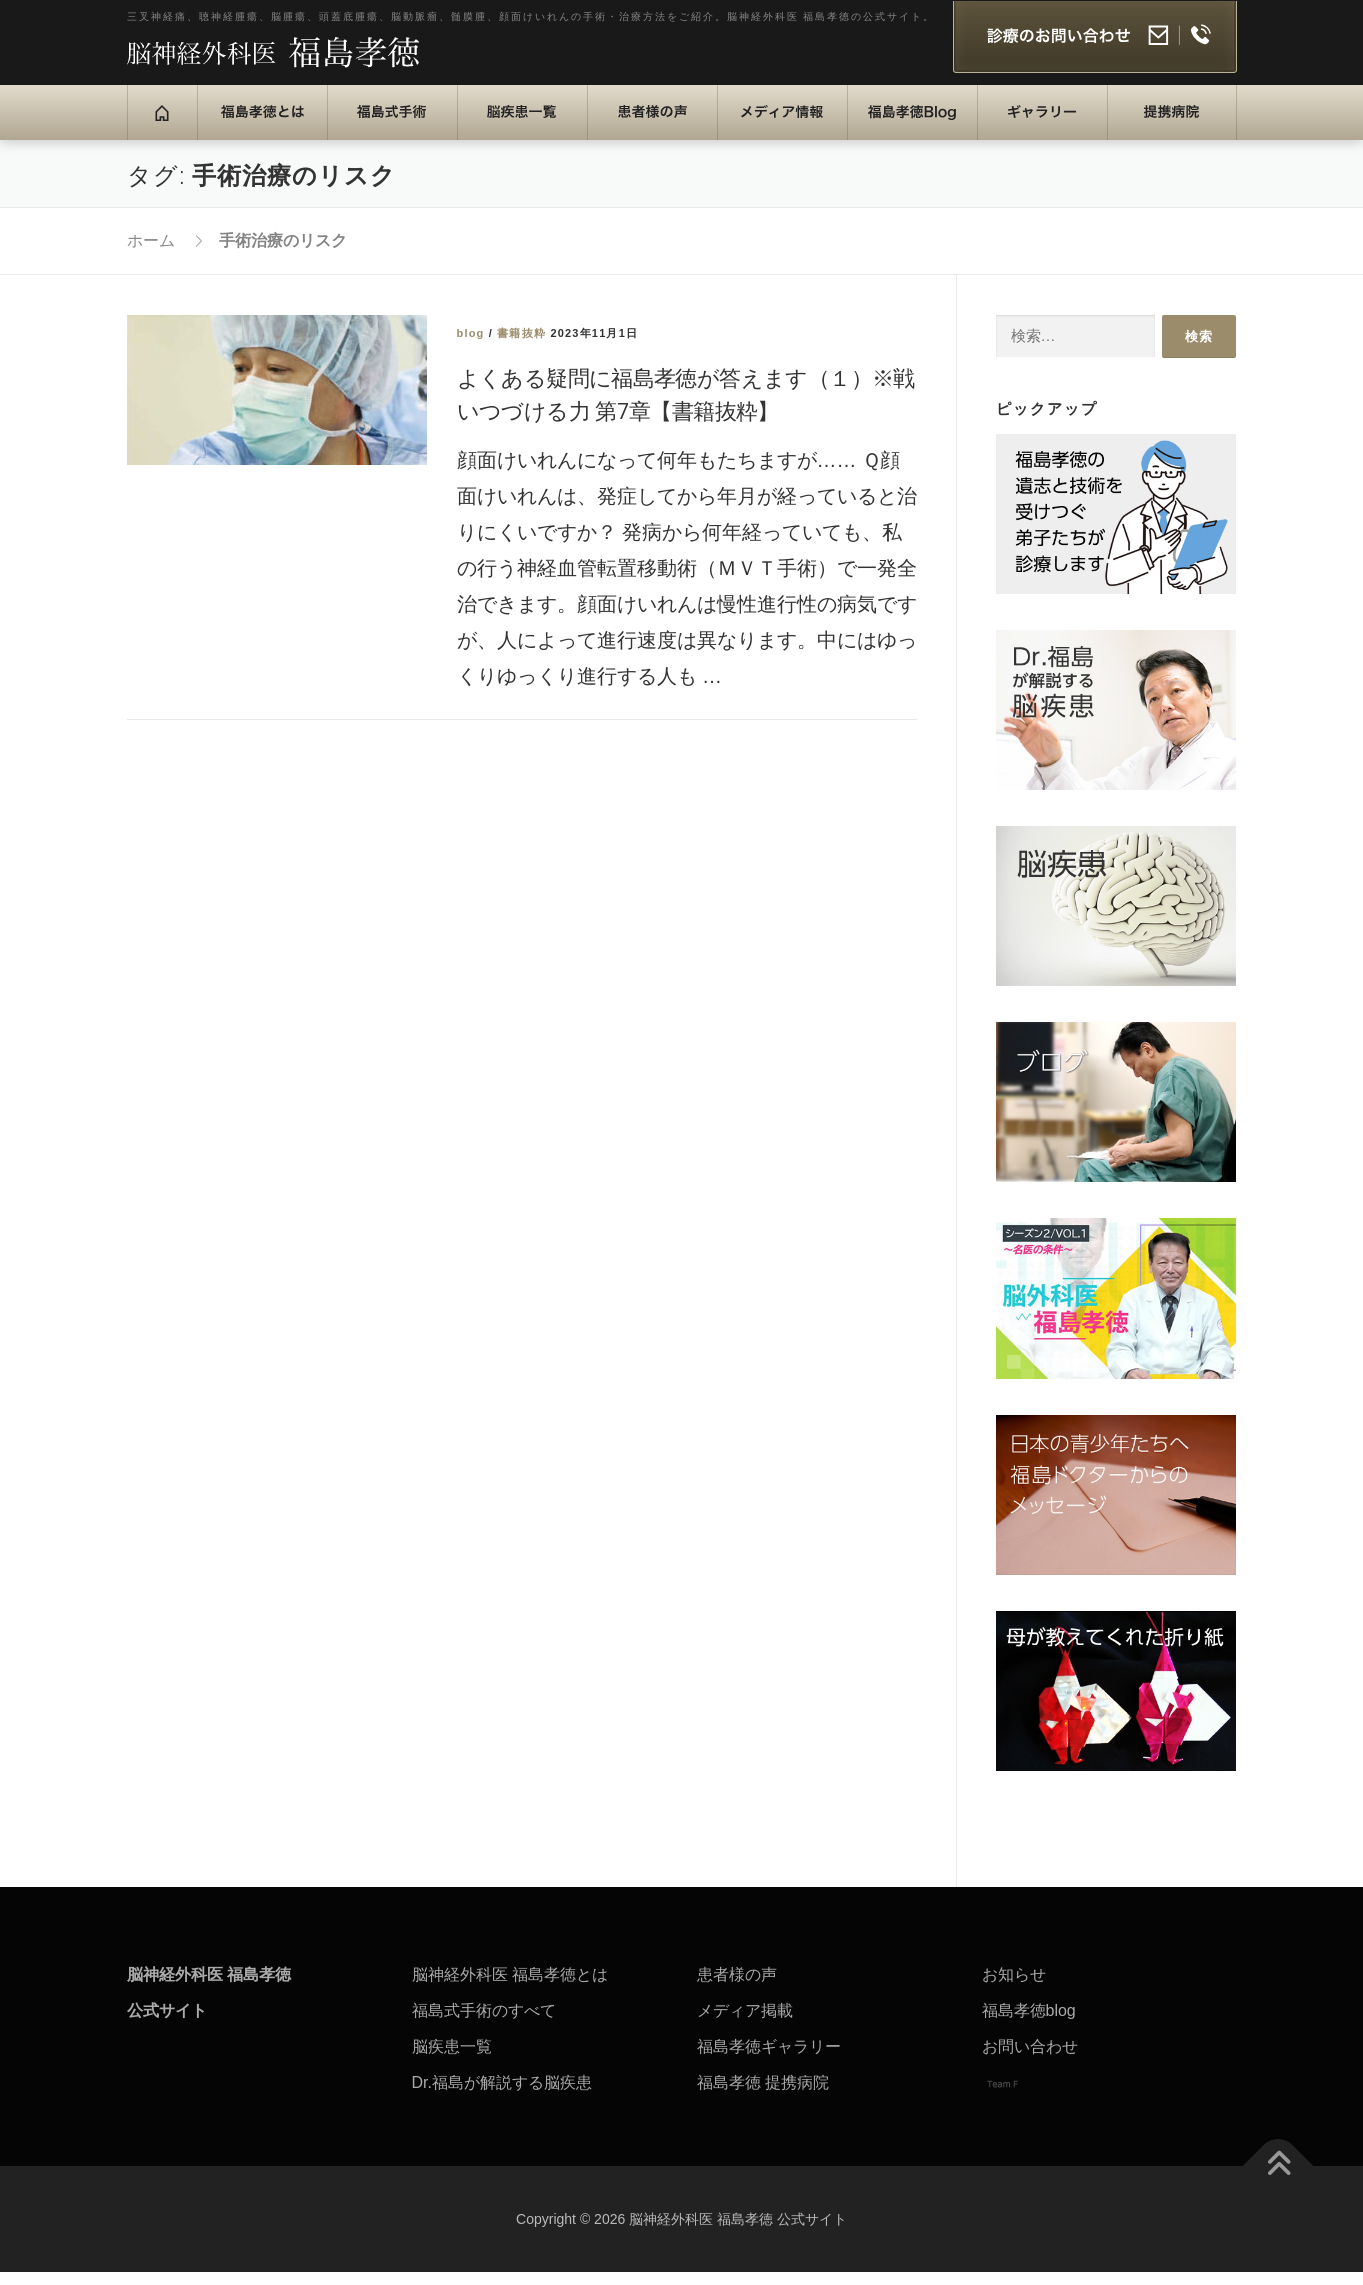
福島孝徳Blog (916, 125)
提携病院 (1155, 125)
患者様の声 (642, 125)
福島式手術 (382, 125)
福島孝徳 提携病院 (763, 2095)
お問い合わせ (1030, 2059)
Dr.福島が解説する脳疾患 (502, 2095)
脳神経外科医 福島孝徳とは (510, 1987)
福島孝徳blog (1029, 2023)
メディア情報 (780, 125)
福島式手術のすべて (484, 2023)
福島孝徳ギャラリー (769, 2059)
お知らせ (1014, 1987)
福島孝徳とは (260, 125)
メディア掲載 (745, 2023)
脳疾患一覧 (512, 125)
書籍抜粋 (521, 346)
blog (471, 346)
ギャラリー (1032, 125)
